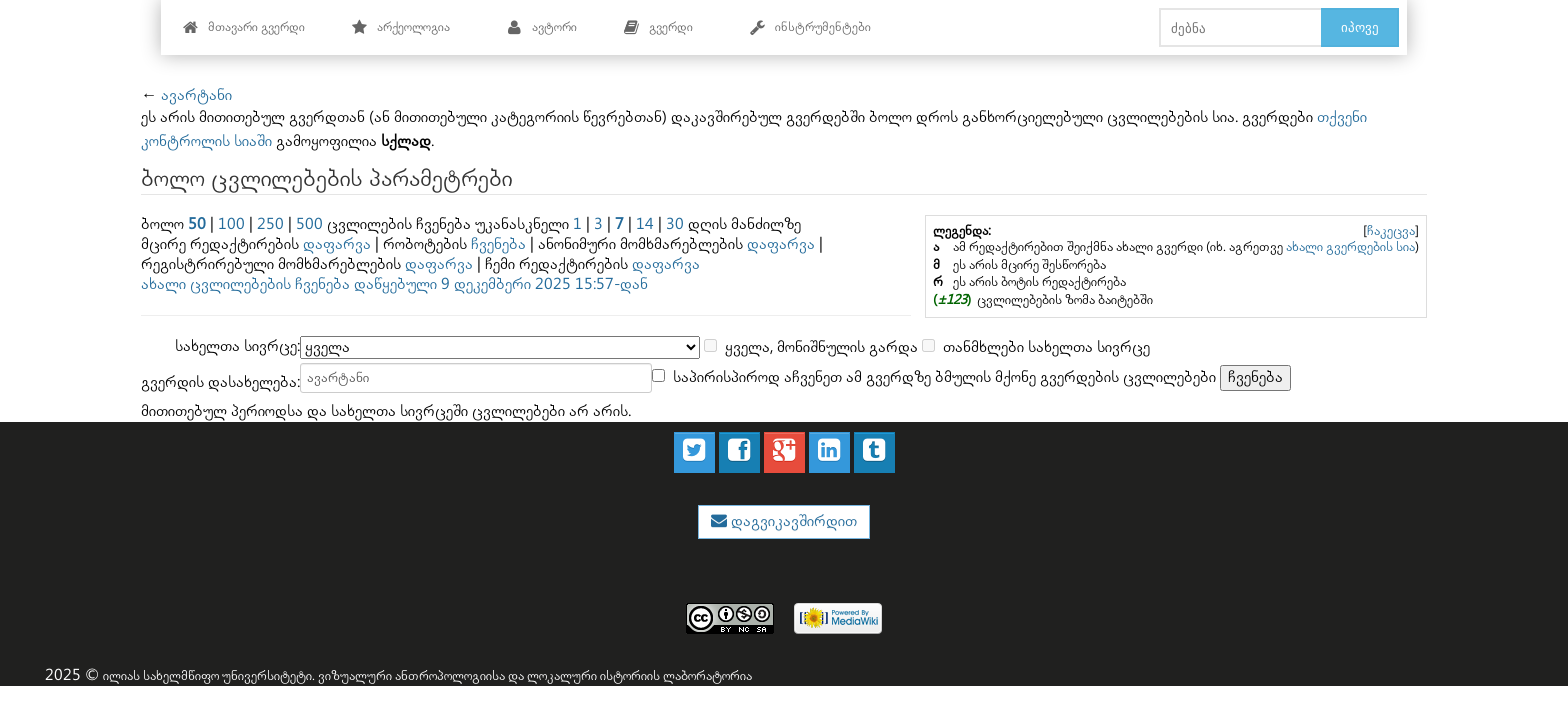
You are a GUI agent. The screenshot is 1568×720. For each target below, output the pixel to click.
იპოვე (1360, 27)
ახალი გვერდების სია (1350, 247)
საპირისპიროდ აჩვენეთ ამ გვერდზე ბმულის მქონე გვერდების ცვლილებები (944, 377)
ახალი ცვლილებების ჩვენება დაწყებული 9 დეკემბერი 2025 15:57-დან (394, 284)
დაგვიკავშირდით (792, 521)
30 (675, 224)
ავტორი (541, 27)
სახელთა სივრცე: (237, 346)
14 (645, 224)
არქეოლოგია (400, 27)
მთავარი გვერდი (243, 27)
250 (270, 224)
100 (231, 224)
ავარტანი (196, 95)
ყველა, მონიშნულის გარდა (821, 347)
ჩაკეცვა (1391, 231)
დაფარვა (337, 244)
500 (309, 224)
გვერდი (658, 27)
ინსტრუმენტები (810, 27)
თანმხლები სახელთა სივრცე (1046, 347)
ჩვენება (498, 244)
